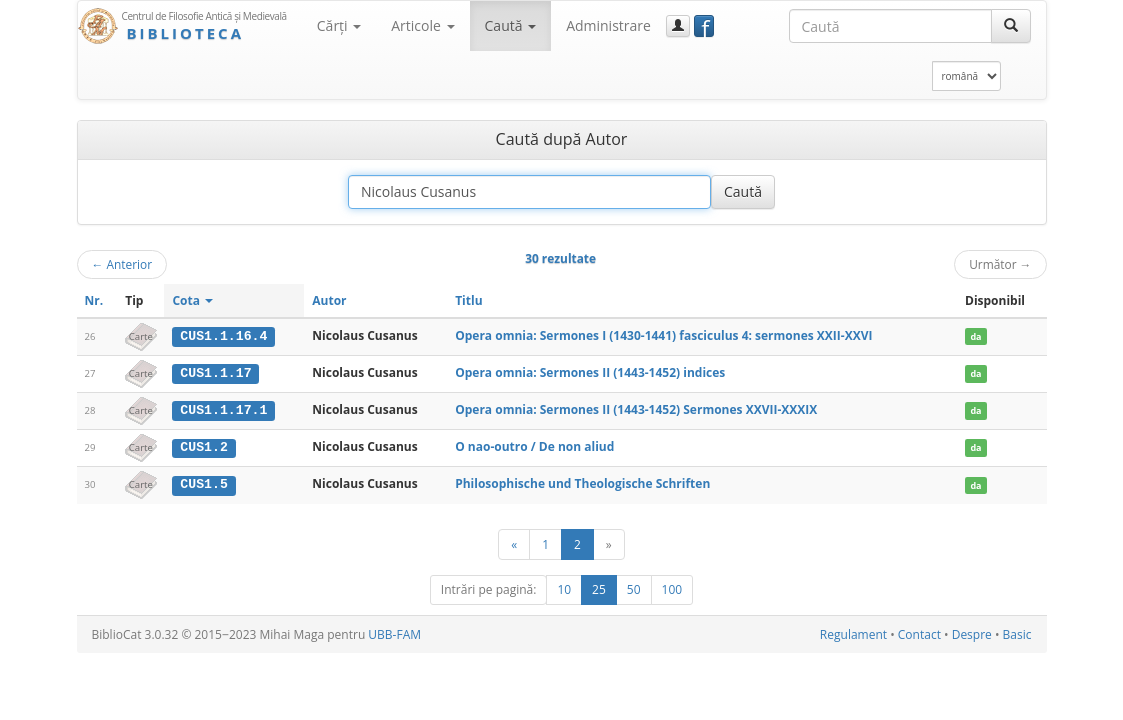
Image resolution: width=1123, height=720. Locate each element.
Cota (192, 300)
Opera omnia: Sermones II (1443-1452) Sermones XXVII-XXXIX (636, 408)
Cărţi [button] (339, 25)
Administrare (608, 25)
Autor (329, 300)
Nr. (94, 300)
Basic (1017, 632)
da (975, 336)
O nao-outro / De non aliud (534, 445)
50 (634, 587)
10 (564, 587)
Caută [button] (511, 25)
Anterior (122, 264)
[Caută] (1011, 26)
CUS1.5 (203, 483)
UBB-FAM (394, 632)
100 (672, 587)
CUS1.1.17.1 (223, 409)
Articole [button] (422, 25)
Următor (1000, 264)
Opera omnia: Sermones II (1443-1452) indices (590, 372)
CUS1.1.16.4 (223, 336)
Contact (919, 632)
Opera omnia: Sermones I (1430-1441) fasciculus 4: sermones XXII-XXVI (663, 335)
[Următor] (609, 542)
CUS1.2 (203, 446)
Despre (972, 632)
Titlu (468, 300)
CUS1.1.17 (215, 373)
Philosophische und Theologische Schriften (582, 482)
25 (599, 587)
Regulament (853, 632)
